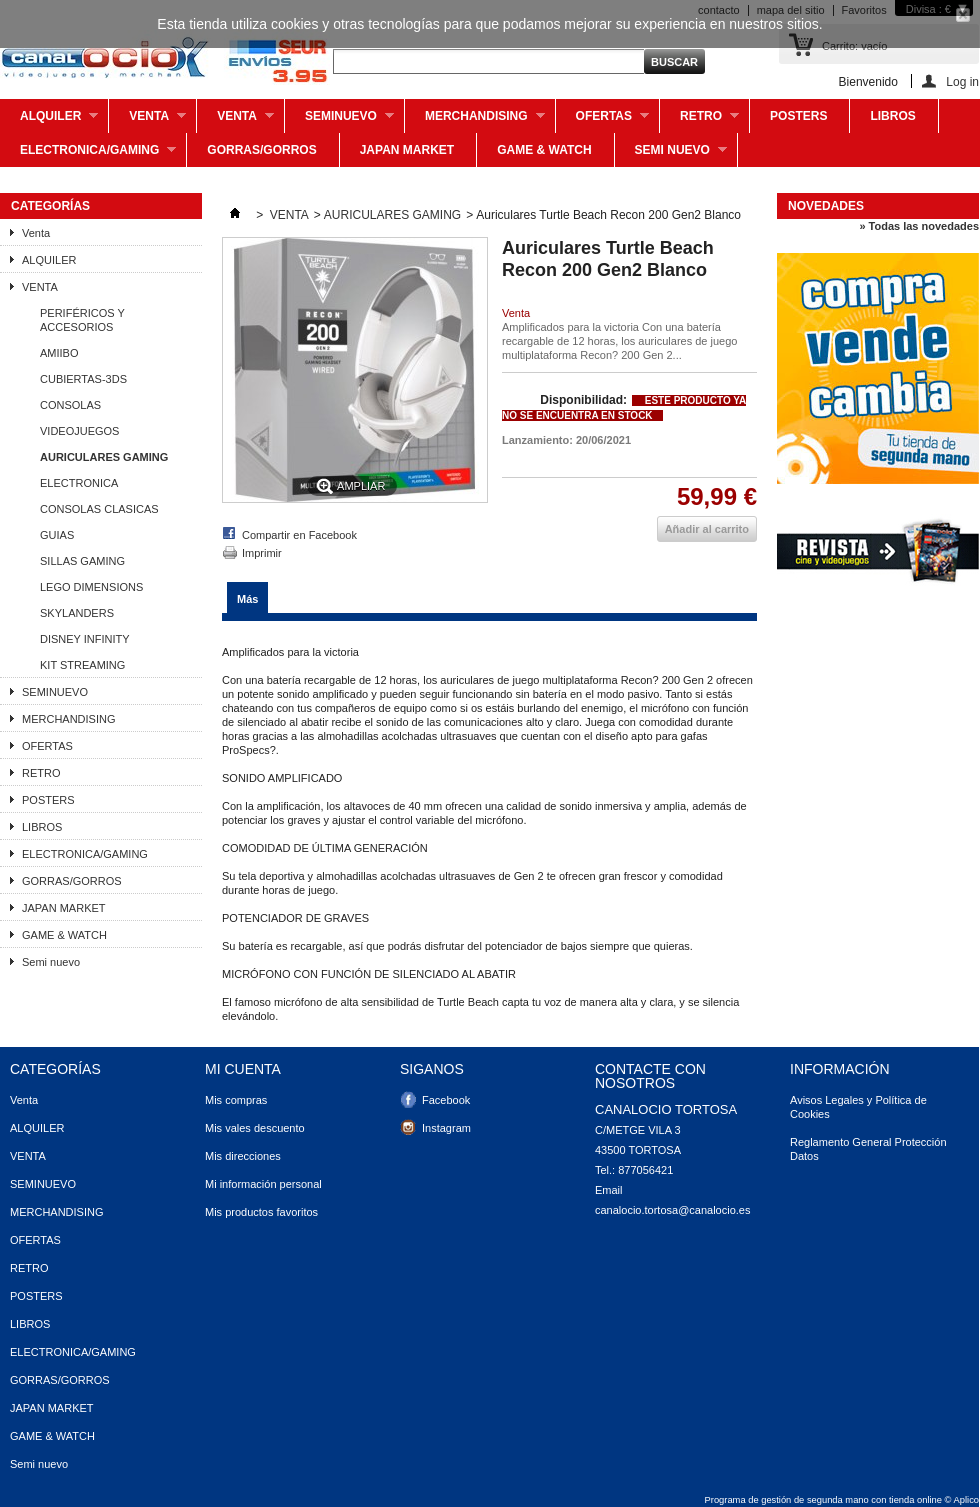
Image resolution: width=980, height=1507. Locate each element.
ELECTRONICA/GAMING (88, 155)
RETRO (699, 121)
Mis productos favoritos (261, 1212)
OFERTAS (602, 121)
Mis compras (236, 1100)
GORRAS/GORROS (261, 150)
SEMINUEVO (339, 121)
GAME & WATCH (544, 150)
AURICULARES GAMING (104, 457)
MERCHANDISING (475, 121)
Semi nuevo (671, 155)
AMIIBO (59, 353)
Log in (962, 81)
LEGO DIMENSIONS (91, 587)
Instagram (446, 1128)
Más (247, 599)
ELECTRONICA (79, 483)
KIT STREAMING (82, 665)
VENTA (235, 121)
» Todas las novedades (919, 226)
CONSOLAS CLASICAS (99, 509)
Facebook (446, 1100)
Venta (147, 121)
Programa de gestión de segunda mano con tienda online (823, 1500)
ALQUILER (49, 121)
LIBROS (892, 116)
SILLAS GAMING (82, 561)
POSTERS (798, 116)
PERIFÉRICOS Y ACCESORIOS (82, 320)
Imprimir (262, 553)
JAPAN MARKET (407, 150)
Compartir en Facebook (299, 535)
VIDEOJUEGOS (79, 431)
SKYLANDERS (77, 613)
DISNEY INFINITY (85, 639)
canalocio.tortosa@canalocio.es (672, 1210)
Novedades (826, 206)
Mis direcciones (243, 1156)
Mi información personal (263, 1184)
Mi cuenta (243, 1069)
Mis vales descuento (255, 1128)
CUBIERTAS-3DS (83, 379)
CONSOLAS (70, 405)
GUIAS (57, 535)
